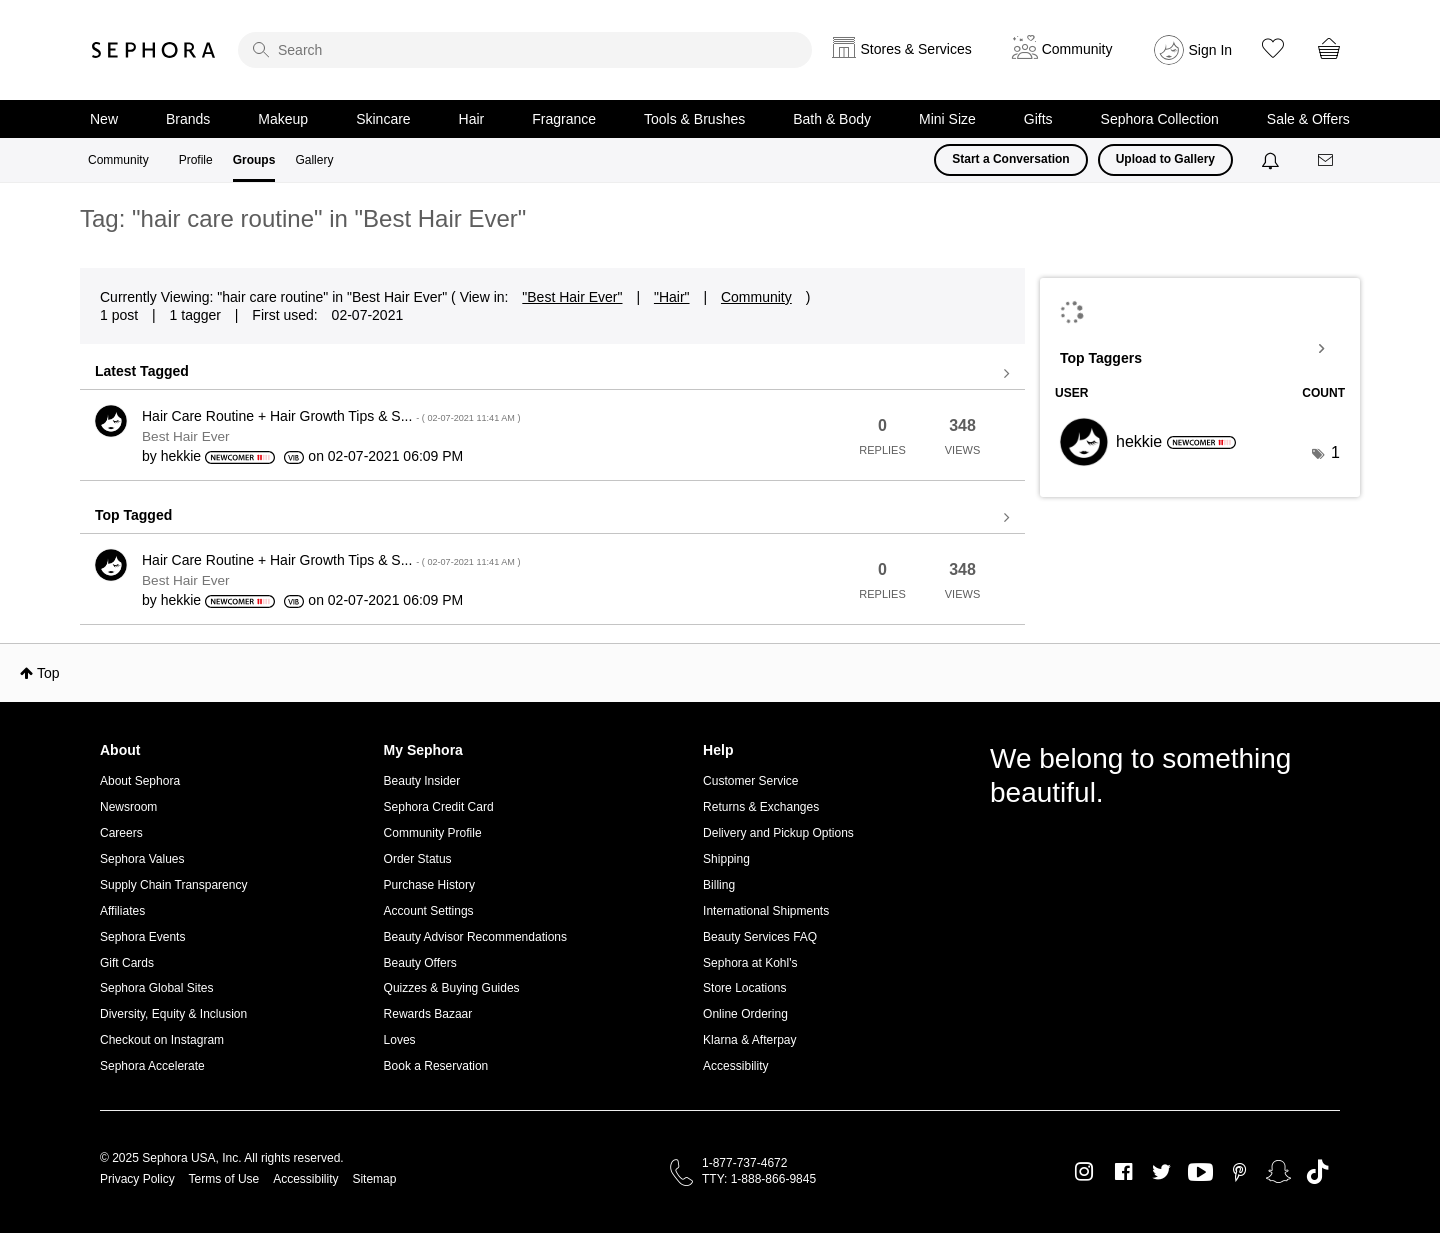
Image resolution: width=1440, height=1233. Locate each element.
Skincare (383, 119)
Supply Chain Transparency (173, 885)
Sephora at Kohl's (750, 963)
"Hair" (672, 297)
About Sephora (140, 781)
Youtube (1200, 1173)
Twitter (1161, 1172)
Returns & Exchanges (761, 807)
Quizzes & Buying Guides (452, 988)
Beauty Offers (420, 963)
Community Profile (433, 833)
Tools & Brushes (694, 119)
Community (118, 160)
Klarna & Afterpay (749, 1040)
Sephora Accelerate (152, 1066)
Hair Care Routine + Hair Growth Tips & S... (331, 416)
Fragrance (564, 119)
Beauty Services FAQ (760, 937)
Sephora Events (142, 937)
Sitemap (374, 1179)
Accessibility (735, 1066)
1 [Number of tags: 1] (1335, 452)
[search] (525, 50)
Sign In (1211, 50)
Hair (472, 119)
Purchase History (429, 885)
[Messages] (1327, 160)
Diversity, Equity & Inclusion (173, 1014)
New (104, 119)
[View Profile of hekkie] (181, 456)
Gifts (1038, 119)
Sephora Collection (1160, 119)
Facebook (1123, 1172)
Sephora (154, 50)
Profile (196, 160)
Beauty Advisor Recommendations (475, 937)
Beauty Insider (422, 781)
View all (552, 374)
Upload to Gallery (1165, 159)
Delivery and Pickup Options (778, 833)
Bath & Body (832, 119)
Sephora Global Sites (156, 988)
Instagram (1084, 1172)
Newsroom (128, 807)
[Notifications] (1272, 160)
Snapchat (1278, 1172)
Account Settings (429, 911)
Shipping (726, 859)
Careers (121, 833)
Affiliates (122, 911)
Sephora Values (142, 859)
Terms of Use (224, 1179)
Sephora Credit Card (439, 807)
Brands (188, 119)
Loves (400, 1040)
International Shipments (766, 911)
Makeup (283, 119)
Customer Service (750, 781)
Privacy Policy (137, 1179)
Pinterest (1239, 1172)
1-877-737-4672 (744, 1163)
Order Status (418, 859)
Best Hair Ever (186, 436)
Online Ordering (745, 1014)
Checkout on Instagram (162, 1040)
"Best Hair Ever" (572, 297)
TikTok (1317, 1172)
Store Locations (744, 988)
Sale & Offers (1308, 119)
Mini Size (947, 119)
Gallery (314, 160)
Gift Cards (127, 963)
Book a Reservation (436, 1066)
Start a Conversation (1010, 159)
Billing (719, 885)
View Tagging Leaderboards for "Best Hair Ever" (1200, 349)
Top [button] (48, 673)
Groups (254, 160)
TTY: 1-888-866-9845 (759, 1179)
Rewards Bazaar (428, 1014)
